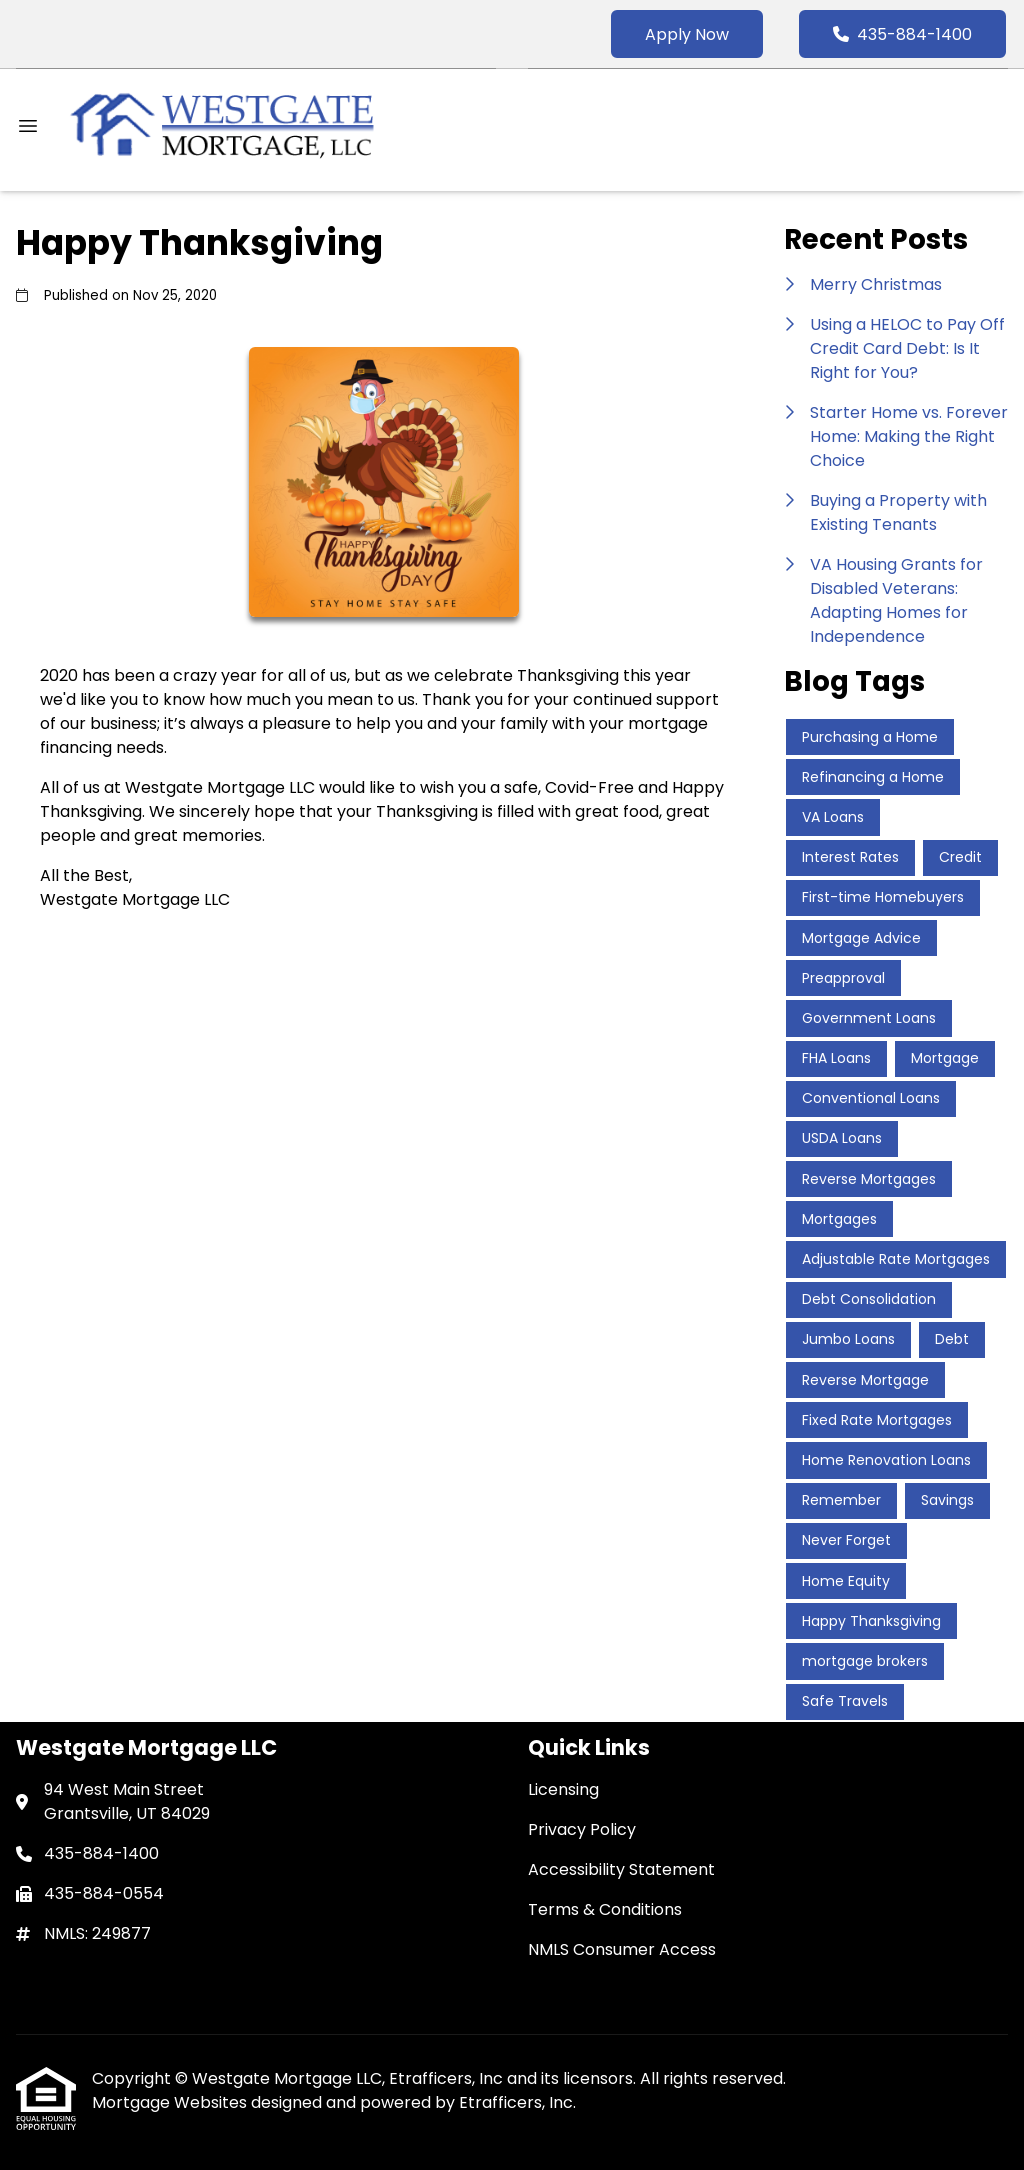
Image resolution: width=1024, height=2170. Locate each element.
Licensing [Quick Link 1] (563, 1789)
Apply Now (687, 34)
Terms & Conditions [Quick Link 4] (605, 1909)
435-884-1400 (902, 34)
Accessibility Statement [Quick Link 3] (621, 1869)
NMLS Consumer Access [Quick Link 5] (622, 1949)
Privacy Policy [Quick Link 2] (582, 1829)
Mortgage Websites (171, 2102)
